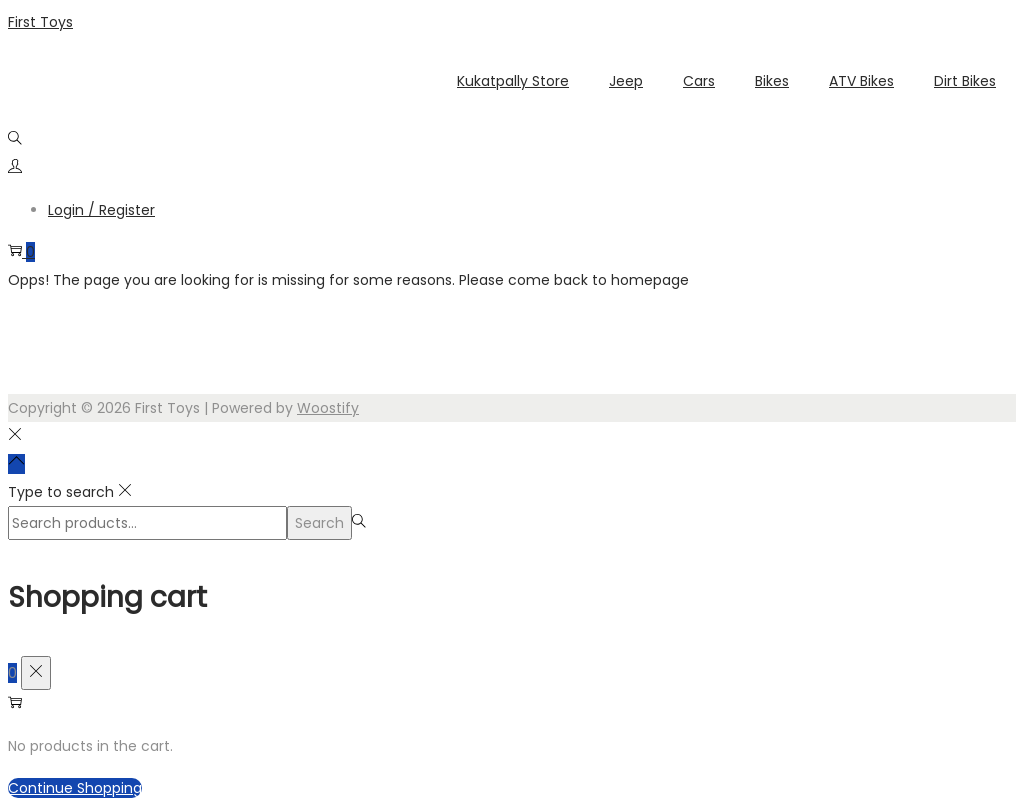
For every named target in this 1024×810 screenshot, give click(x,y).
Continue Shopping (75, 788)
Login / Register (101, 210)
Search (319, 523)
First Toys (40, 22)
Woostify (328, 408)
